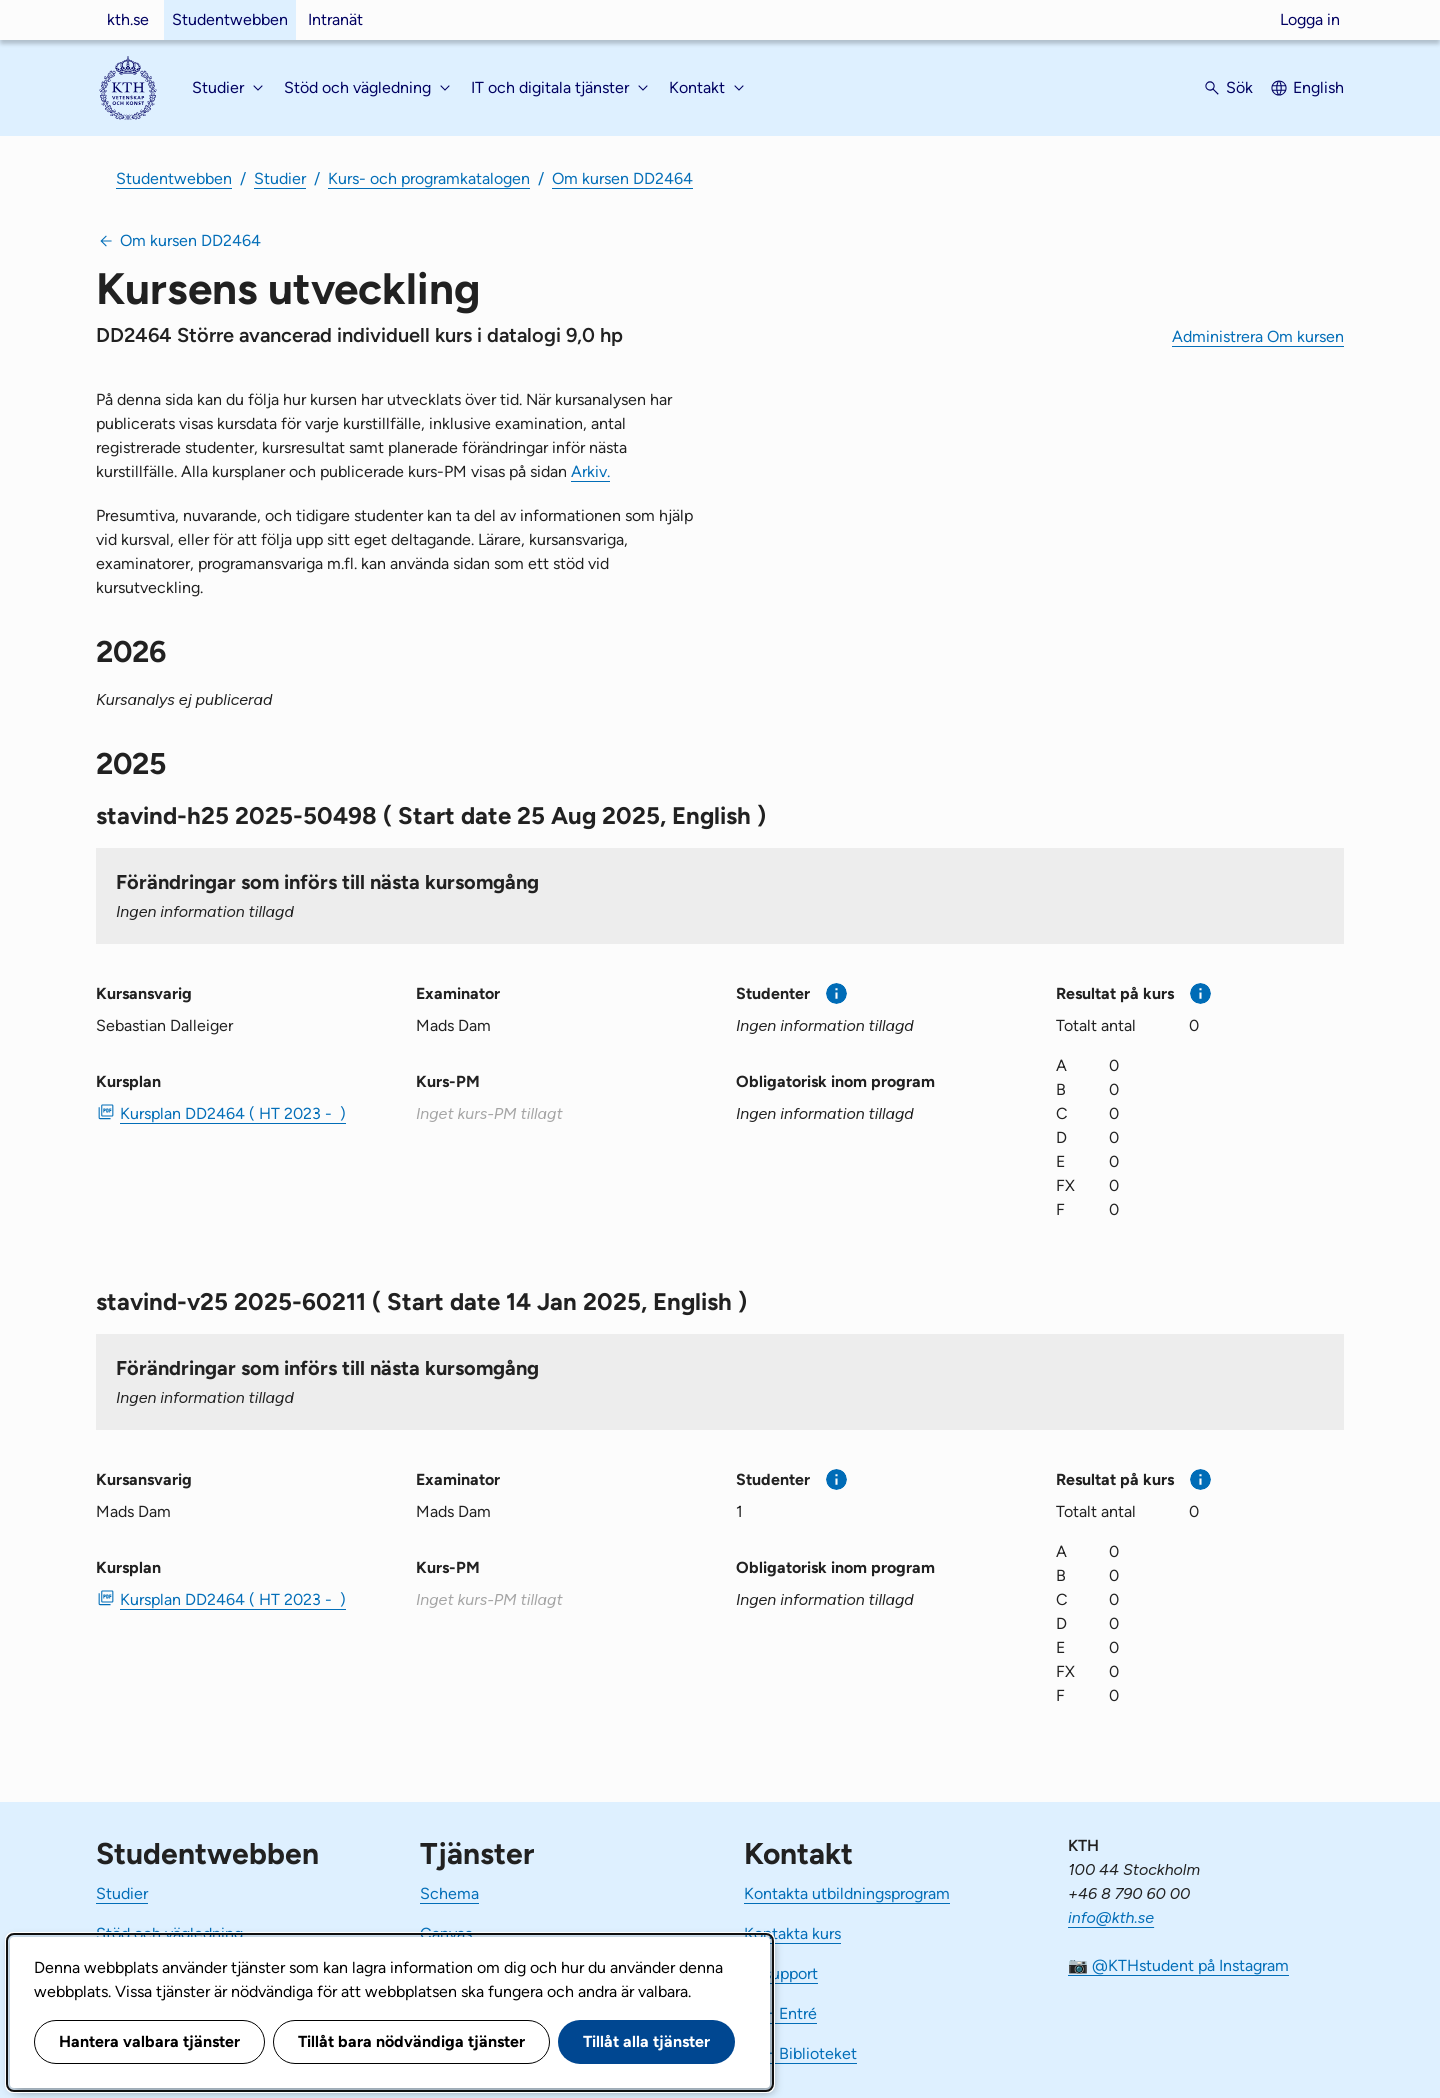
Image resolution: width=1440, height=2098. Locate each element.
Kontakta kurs (792, 1933)
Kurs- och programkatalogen (429, 178)
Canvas (446, 1933)
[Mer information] (836, 993)
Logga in (1310, 19)
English (1318, 87)
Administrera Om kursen (1258, 336)
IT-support (781, 1973)
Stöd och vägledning (169, 1933)
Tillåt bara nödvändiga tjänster (411, 2041)
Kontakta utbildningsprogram (847, 1893)
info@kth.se (1111, 1917)
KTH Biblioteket (800, 2053)
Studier (280, 178)
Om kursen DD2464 (622, 178)
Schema (449, 1893)
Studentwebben (230, 19)
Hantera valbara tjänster (149, 2041)
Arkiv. (590, 471)
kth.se (128, 19)
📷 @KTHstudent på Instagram (1178, 1965)
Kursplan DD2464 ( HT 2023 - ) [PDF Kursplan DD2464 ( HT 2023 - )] (233, 1113)
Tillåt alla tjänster (646, 2041)
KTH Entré (780, 2013)
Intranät (335, 19)
